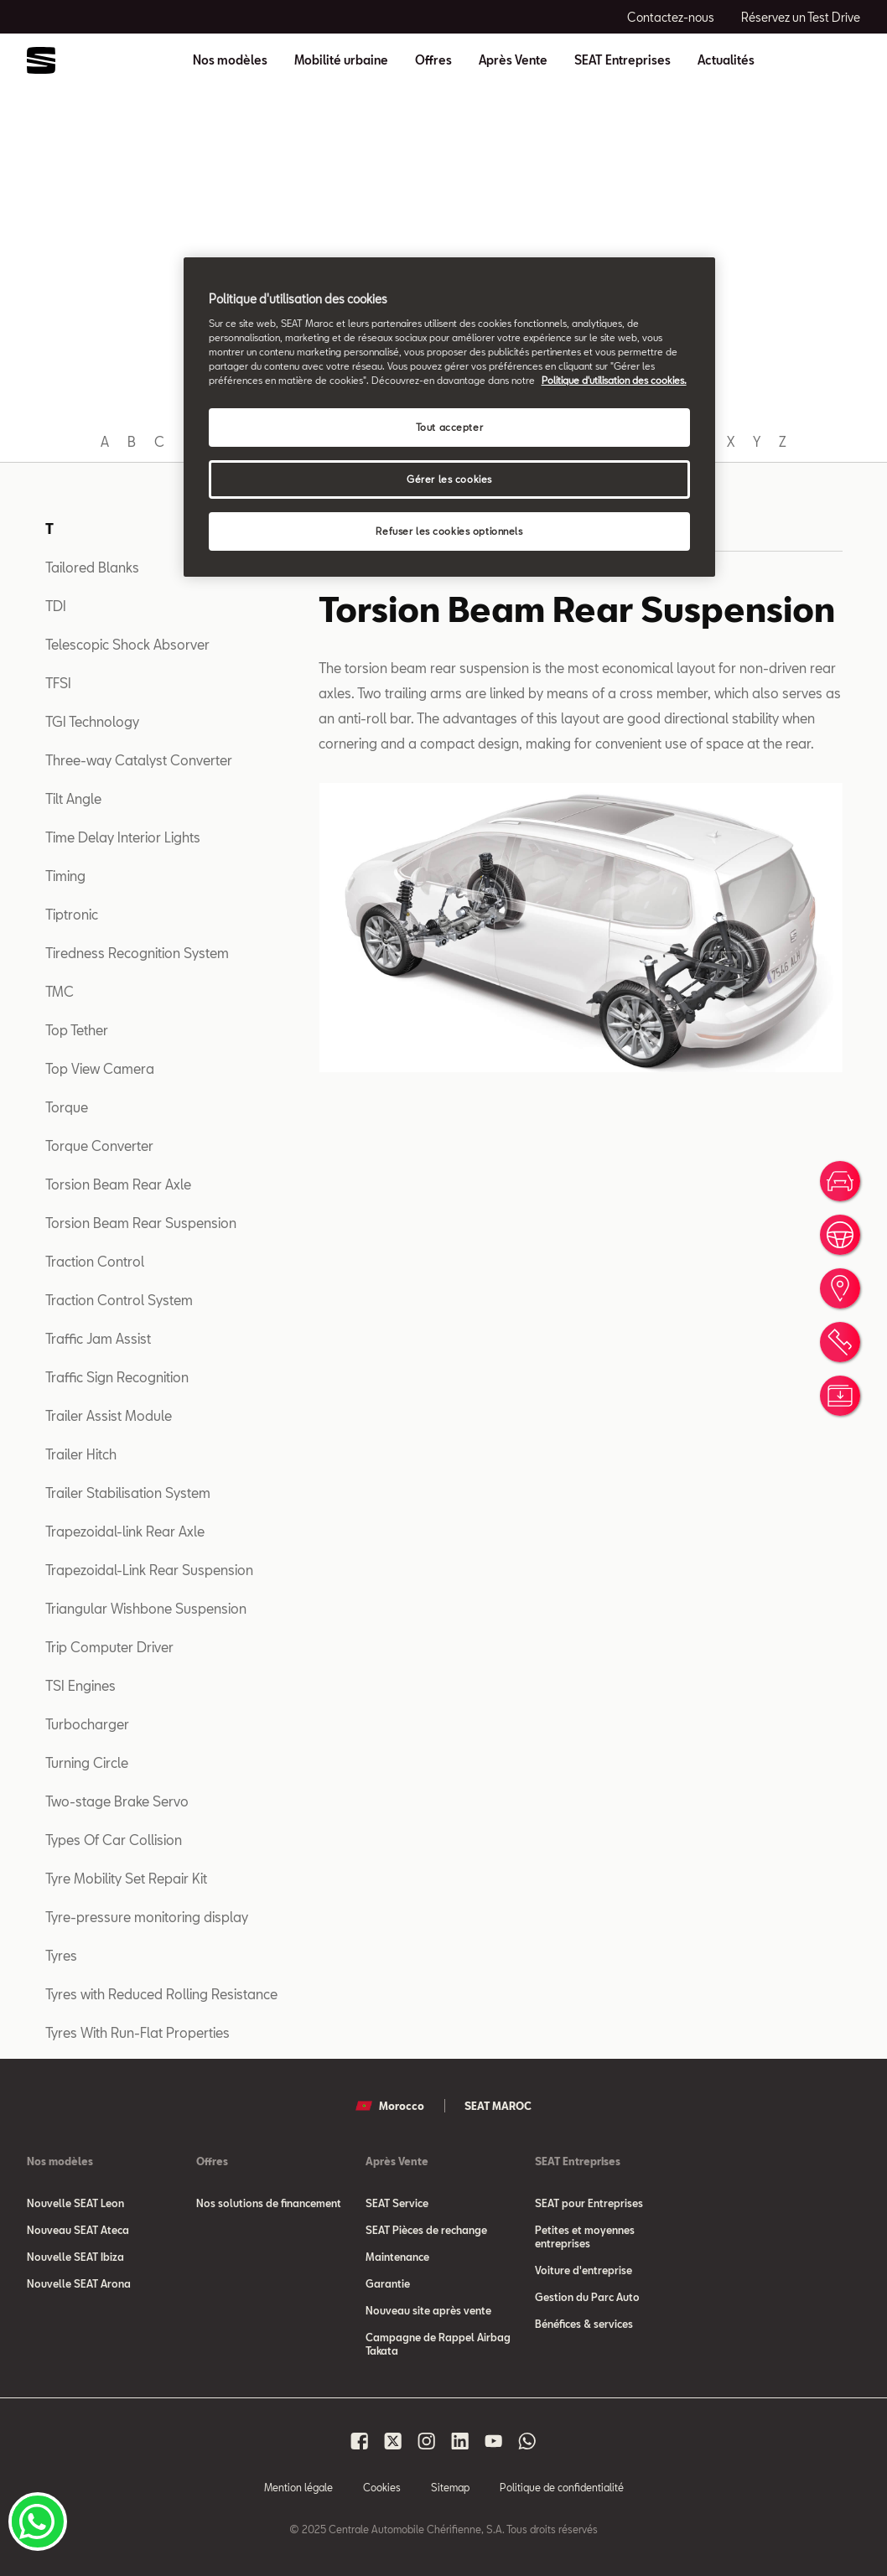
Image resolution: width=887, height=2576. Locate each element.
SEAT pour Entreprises (589, 2203)
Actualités (726, 60)
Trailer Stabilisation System (127, 1493)
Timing (65, 876)
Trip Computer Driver (109, 1647)
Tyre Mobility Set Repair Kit (126, 1878)
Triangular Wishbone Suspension (145, 1608)
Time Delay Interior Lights (122, 837)
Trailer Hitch (81, 1454)
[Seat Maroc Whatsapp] (527, 2441)
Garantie (388, 2283)
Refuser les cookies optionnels (449, 531)
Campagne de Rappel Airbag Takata (438, 2343)
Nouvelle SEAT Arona (79, 2283)
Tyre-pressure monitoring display (146, 1917)
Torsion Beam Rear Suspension (140, 1223)
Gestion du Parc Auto (587, 2297)
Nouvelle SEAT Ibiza (75, 2256)
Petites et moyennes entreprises (585, 2236)
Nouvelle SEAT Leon (75, 2203)
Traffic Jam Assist (98, 1338)
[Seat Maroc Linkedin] (460, 2441)
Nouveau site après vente (428, 2310)
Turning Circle (86, 1762)
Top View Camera (99, 1068)
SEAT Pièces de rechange (426, 2230)
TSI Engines (80, 1685)
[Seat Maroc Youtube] (494, 2441)
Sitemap (450, 2487)
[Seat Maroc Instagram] (427, 2441)
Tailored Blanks (92, 567)
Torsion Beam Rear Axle (118, 1184)
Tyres (61, 1955)
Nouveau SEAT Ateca (78, 2230)
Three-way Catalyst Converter (138, 760)
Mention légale (298, 2487)
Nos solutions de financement (268, 2203)
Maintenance (397, 2256)
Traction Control (94, 1261)
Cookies (382, 2487)
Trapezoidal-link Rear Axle (125, 1531)
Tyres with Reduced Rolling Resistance (161, 1994)
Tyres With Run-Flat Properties (137, 2032)
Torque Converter (99, 1145)
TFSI (58, 683)
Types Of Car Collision (113, 1840)
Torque (66, 1107)
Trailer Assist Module (108, 1415)
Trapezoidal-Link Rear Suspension (149, 1570)
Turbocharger (87, 1724)
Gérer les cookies (449, 479)
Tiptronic (71, 914)
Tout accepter (449, 427)
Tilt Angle (73, 798)
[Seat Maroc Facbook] (360, 2441)
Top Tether (76, 1030)
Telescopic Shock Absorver (127, 644)
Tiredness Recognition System (137, 953)
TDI (55, 606)
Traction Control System (119, 1300)
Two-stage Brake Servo (117, 1801)
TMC (59, 991)
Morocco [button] (389, 2106)
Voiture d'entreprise (583, 2270)
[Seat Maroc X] (393, 2441)
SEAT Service (397, 2203)
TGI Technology (92, 721)
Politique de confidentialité (562, 2487)
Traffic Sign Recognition (117, 1377)
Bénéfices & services (584, 2324)
